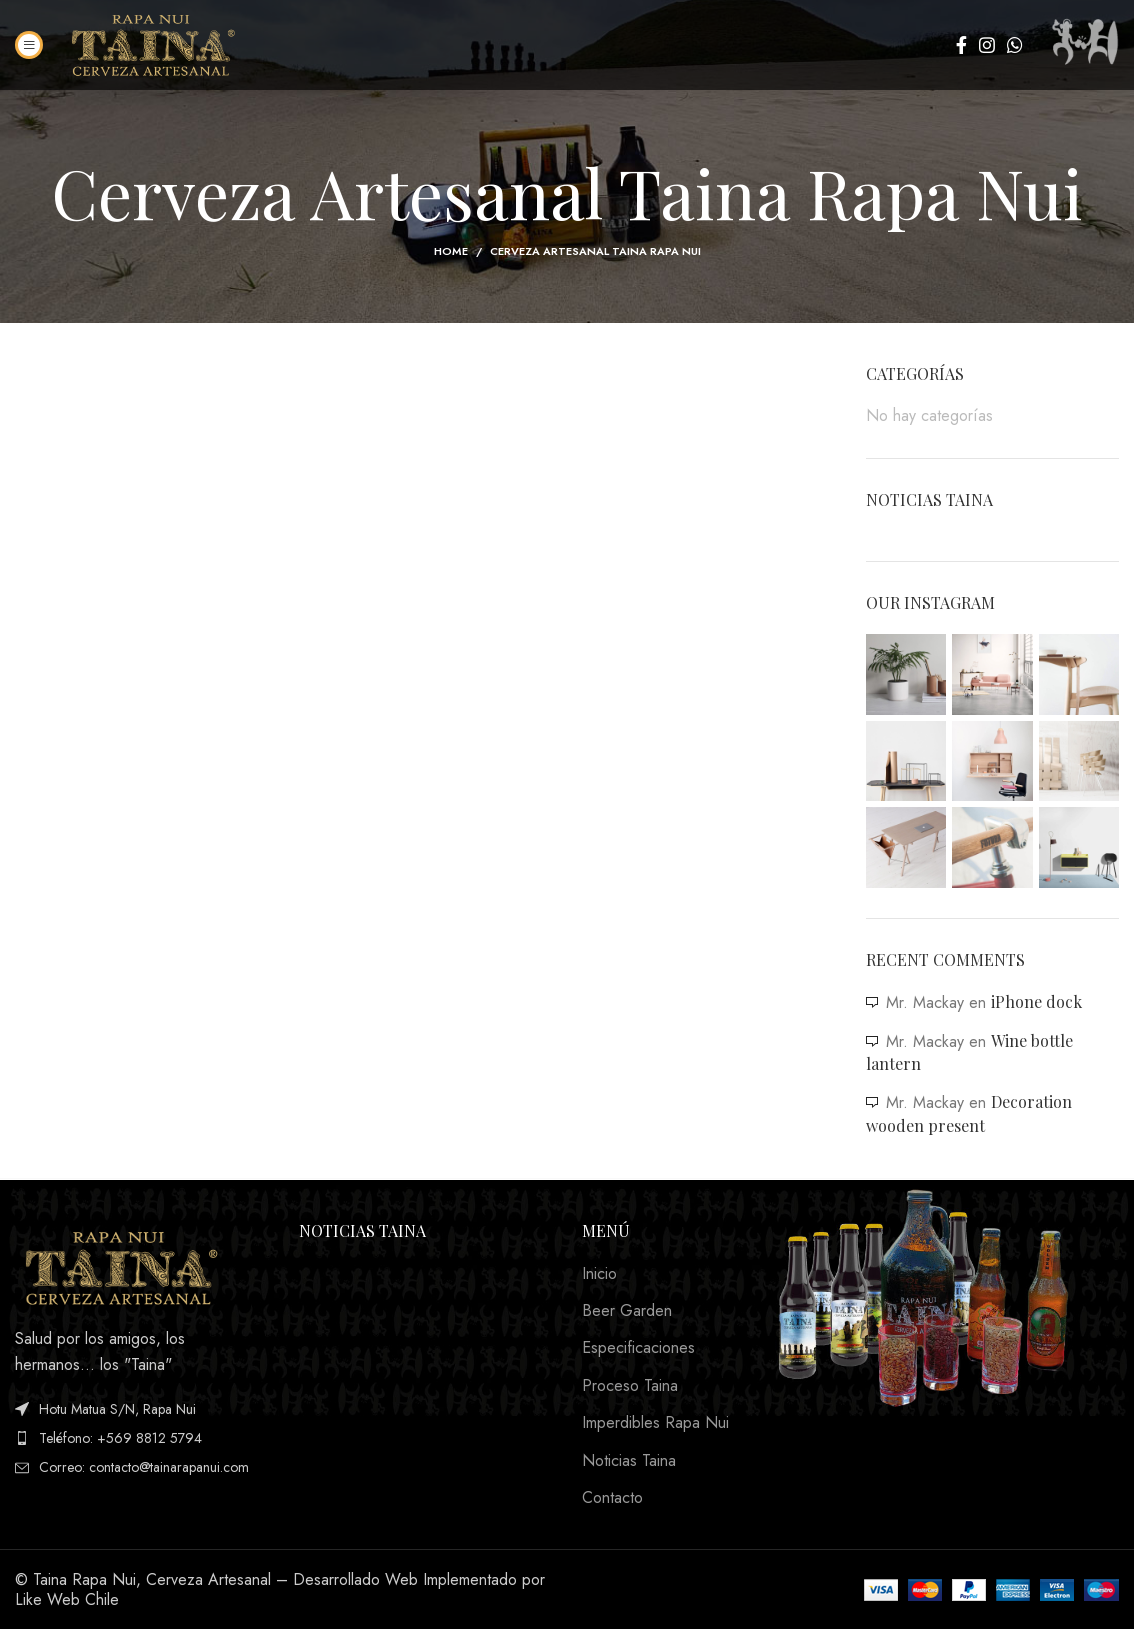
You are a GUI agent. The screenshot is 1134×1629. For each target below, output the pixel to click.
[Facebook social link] (961, 45)
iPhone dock (1036, 1001)
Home (451, 251)
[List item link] (142, 1438)
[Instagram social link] (987, 45)
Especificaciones (638, 1348)
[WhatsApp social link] (1015, 45)
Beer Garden (627, 1311)
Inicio (599, 1274)
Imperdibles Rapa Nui (655, 1423)
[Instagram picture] (906, 674)
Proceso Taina (630, 1386)
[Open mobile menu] (29, 45)
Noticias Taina (629, 1461)
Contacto (612, 1498)
